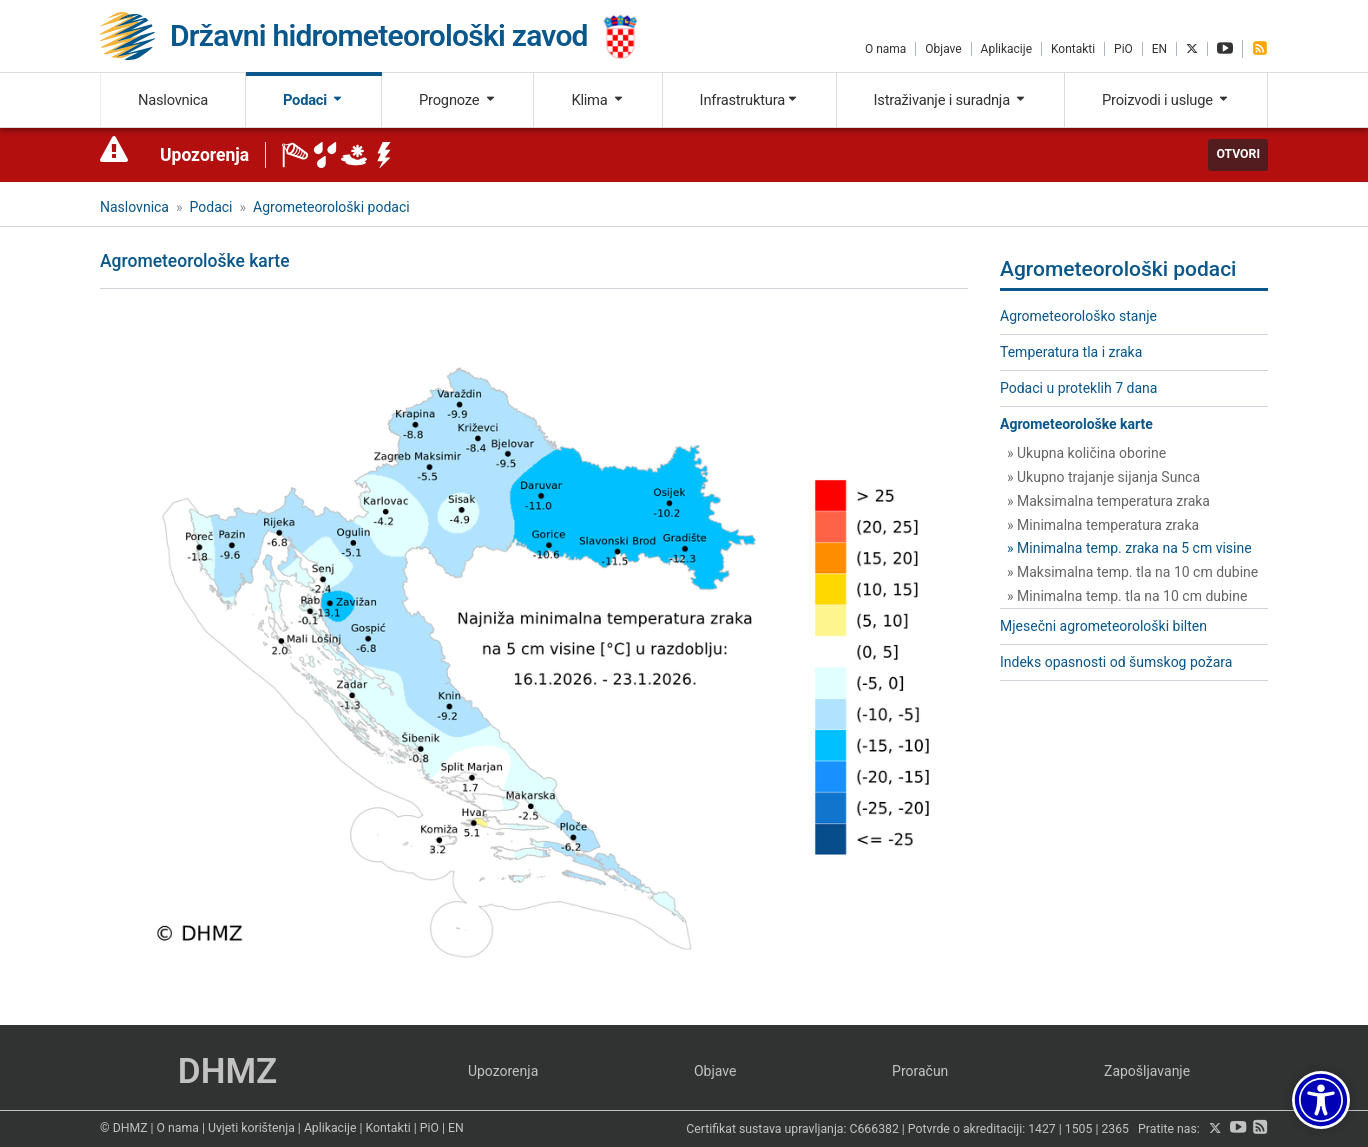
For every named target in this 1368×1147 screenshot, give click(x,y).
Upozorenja (204, 155)
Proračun (920, 1071)
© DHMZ (123, 1128)
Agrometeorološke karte (1076, 424)
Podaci (313, 100)
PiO (1123, 49)
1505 (1079, 1129)
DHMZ (227, 1071)
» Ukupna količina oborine (1086, 453)
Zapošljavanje (1147, 1071)
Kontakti (1073, 49)
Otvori (1238, 154)
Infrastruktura (749, 100)
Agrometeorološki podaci (331, 207)
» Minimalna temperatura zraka (1103, 525)
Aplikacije (1006, 49)
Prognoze (458, 100)
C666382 (874, 1129)
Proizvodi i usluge (1166, 100)
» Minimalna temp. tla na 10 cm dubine (1127, 596)
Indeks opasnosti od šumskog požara (1116, 662)
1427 (1042, 1129)
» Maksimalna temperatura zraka (1108, 501)
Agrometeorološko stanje (1078, 316)
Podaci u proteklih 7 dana (1078, 388)
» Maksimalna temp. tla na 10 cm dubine (1132, 572)
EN (1159, 49)
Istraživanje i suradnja (951, 100)
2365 (1115, 1129)
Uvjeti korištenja (251, 1128)
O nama (885, 49)
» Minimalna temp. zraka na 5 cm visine (1129, 548)
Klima (597, 100)
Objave (943, 49)
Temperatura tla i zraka (1071, 352)
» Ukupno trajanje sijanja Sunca (1103, 477)
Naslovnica (173, 100)
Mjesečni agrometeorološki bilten (1103, 626)
